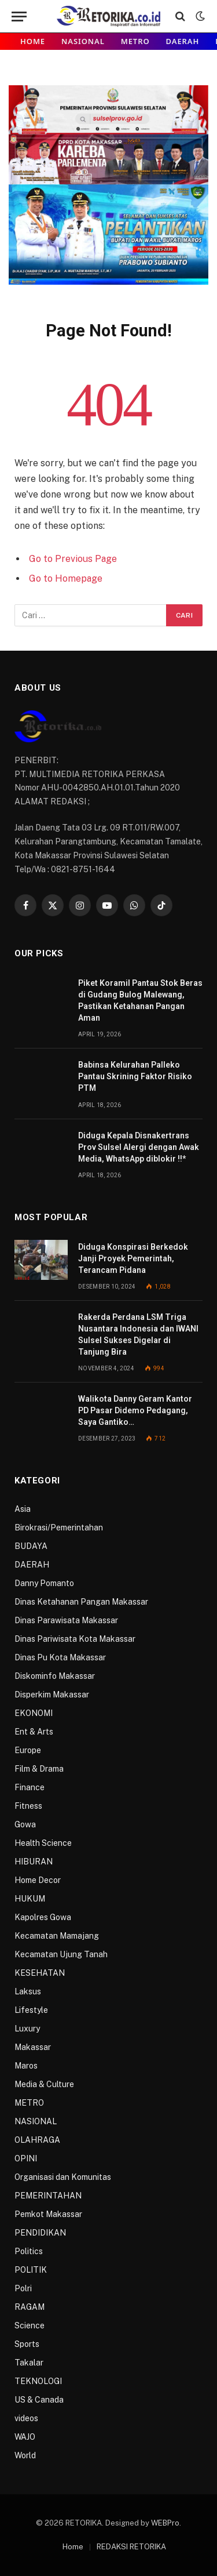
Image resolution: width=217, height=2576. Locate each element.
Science (29, 2325)
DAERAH (183, 41)
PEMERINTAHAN (48, 2195)
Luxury (27, 2028)
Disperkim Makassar (51, 1694)
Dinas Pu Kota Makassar (60, 1657)
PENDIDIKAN (40, 2232)
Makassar (32, 2047)
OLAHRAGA (37, 2140)
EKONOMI (33, 1713)
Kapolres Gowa (42, 1917)
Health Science (43, 1843)
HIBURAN (33, 1861)
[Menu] (19, 16)
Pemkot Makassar (48, 2214)
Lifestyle (31, 2010)
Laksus (27, 1991)
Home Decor (37, 1880)
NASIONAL (83, 41)
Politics (28, 2251)
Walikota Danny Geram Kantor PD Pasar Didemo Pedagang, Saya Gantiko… (135, 1410)
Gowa (25, 1824)
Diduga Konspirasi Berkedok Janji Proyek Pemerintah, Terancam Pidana (133, 1258)
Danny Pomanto (44, 1583)
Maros (26, 2065)
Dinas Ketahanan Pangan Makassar (81, 1601)
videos (26, 2418)
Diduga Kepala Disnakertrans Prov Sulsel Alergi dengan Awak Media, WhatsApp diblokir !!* (138, 1147)
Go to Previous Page (73, 558)
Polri (23, 2288)
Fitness (28, 1806)
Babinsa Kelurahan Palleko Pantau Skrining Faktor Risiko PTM (135, 1076)
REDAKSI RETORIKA (131, 2546)
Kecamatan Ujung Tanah (61, 1954)
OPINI (25, 2158)
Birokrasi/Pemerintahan (58, 1527)
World (25, 2455)
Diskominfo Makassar (54, 1676)
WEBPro (165, 2523)
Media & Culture (44, 2084)
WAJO (24, 2436)
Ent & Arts (33, 1731)
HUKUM (29, 1898)
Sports (26, 2344)
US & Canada (39, 2399)
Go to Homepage (65, 578)
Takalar (28, 2362)
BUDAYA (30, 1546)
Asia (22, 1509)
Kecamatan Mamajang (56, 1935)
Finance (29, 1787)
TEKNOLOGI (38, 2381)
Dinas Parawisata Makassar (66, 1620)
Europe (27, 1750)
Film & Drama (39, 1768)
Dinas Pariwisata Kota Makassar (74, 1638)
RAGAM (29, 2307)
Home (32, 41)
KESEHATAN (39, 1973)
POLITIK (30, 2269)
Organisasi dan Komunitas (62, 2177)
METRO (135, 41)
